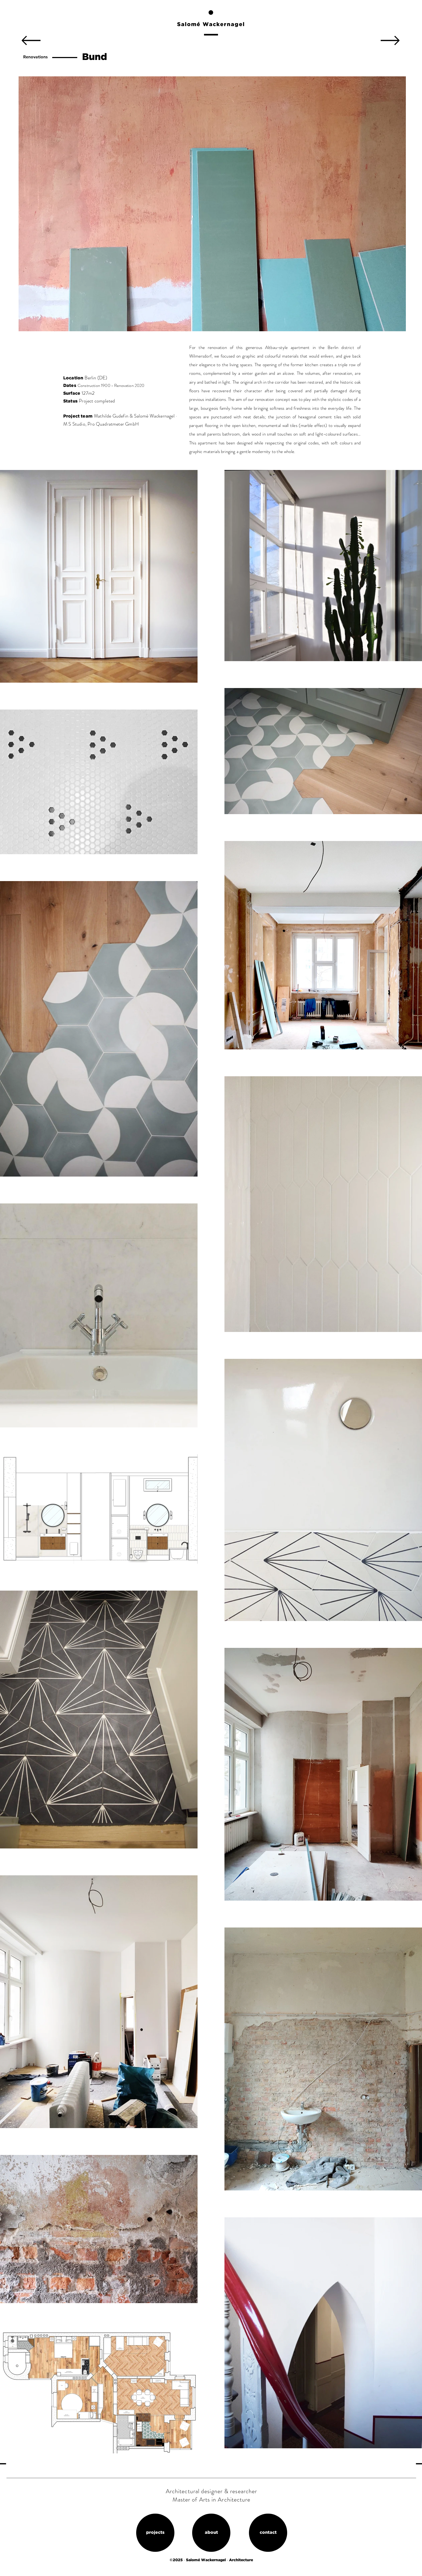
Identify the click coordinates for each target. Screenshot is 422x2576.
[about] (211, 2533)
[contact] (268, 2533)
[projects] (155, 2533)
